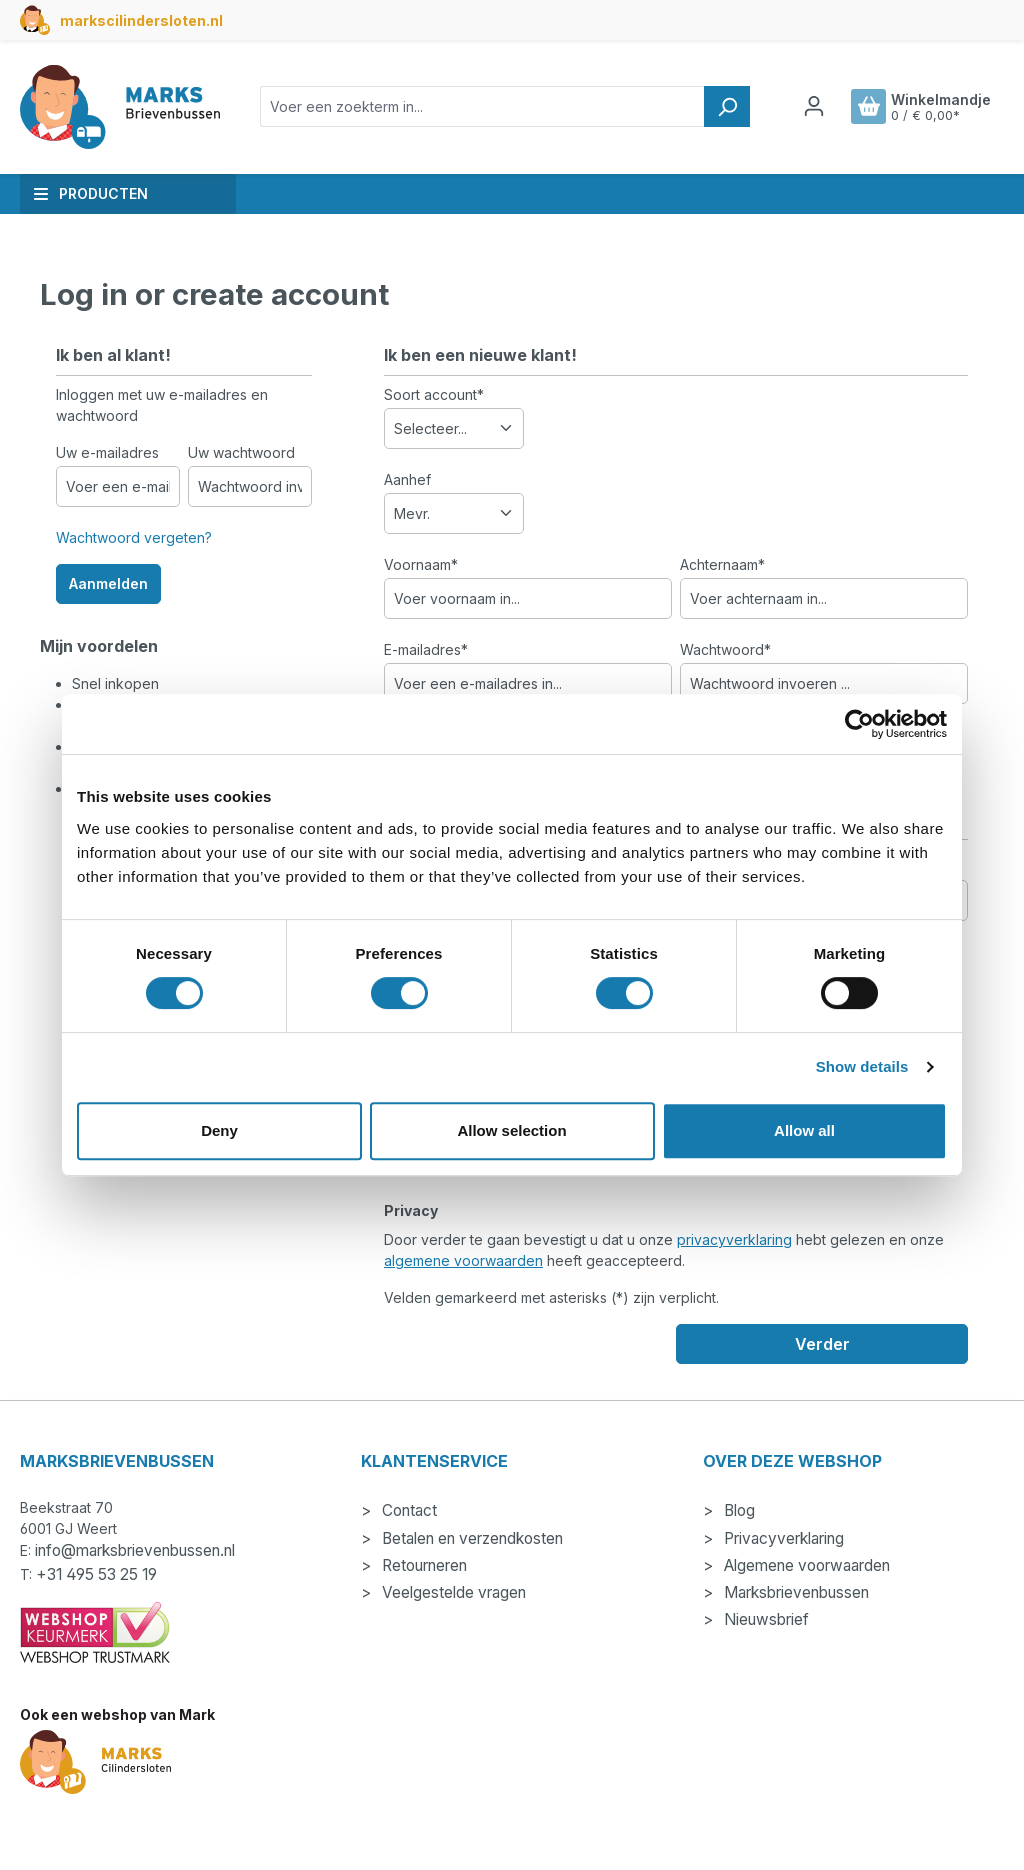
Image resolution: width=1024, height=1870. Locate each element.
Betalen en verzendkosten (470, 1538)
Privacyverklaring (782, 1538)
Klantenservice (434, 1461)
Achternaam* (722, 564)
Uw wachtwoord (241, 452)
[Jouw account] (814, 106)
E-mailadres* (426, 649)
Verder (822, 1344)
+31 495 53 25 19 (96, 1574)
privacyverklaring (734, 1239)
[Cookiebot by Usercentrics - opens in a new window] (859, 724)
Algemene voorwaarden (805, 1565)
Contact (407, 1510)
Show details (862, 1066)
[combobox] (482, 106)
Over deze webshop (792, 1461)
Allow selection (511, 1130)
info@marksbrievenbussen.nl (135, 1550)
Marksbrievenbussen (794, 1592)
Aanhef (407, 479)
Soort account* (434, 394)
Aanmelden (108, 583)
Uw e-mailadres (107, 452)
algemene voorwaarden (463, 1260)
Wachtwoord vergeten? (134, 537)
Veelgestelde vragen (452, 1592)
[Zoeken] (727, 106)
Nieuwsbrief (764, 1619)
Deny (219, 1130)
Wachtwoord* (725, 649)
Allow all (804, 1130)
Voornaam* (421, 564)
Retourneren (422, 1565)
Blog (737, 1510)
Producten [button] (90, 193)
